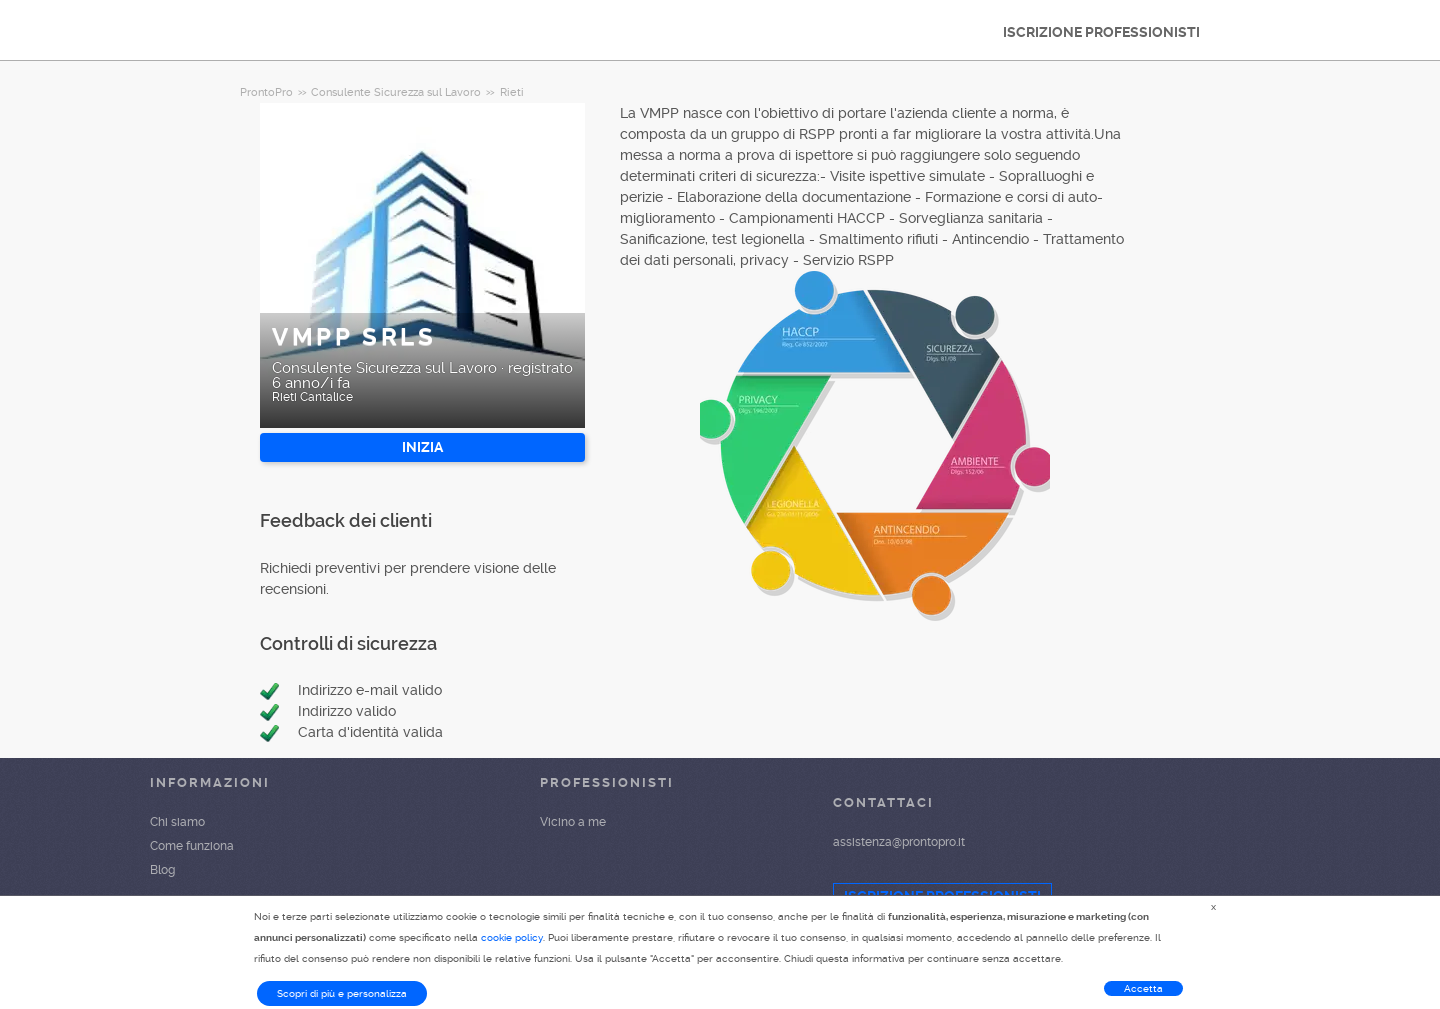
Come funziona (192, 846)
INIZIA (422, 447)
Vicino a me (573, 822)
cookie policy (512, 937)
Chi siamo (177, 822)
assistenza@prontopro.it (899, 842)
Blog (162, 870)
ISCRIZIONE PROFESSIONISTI (1101, 32)
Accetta (1143, 988)
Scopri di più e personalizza (342, 993)
